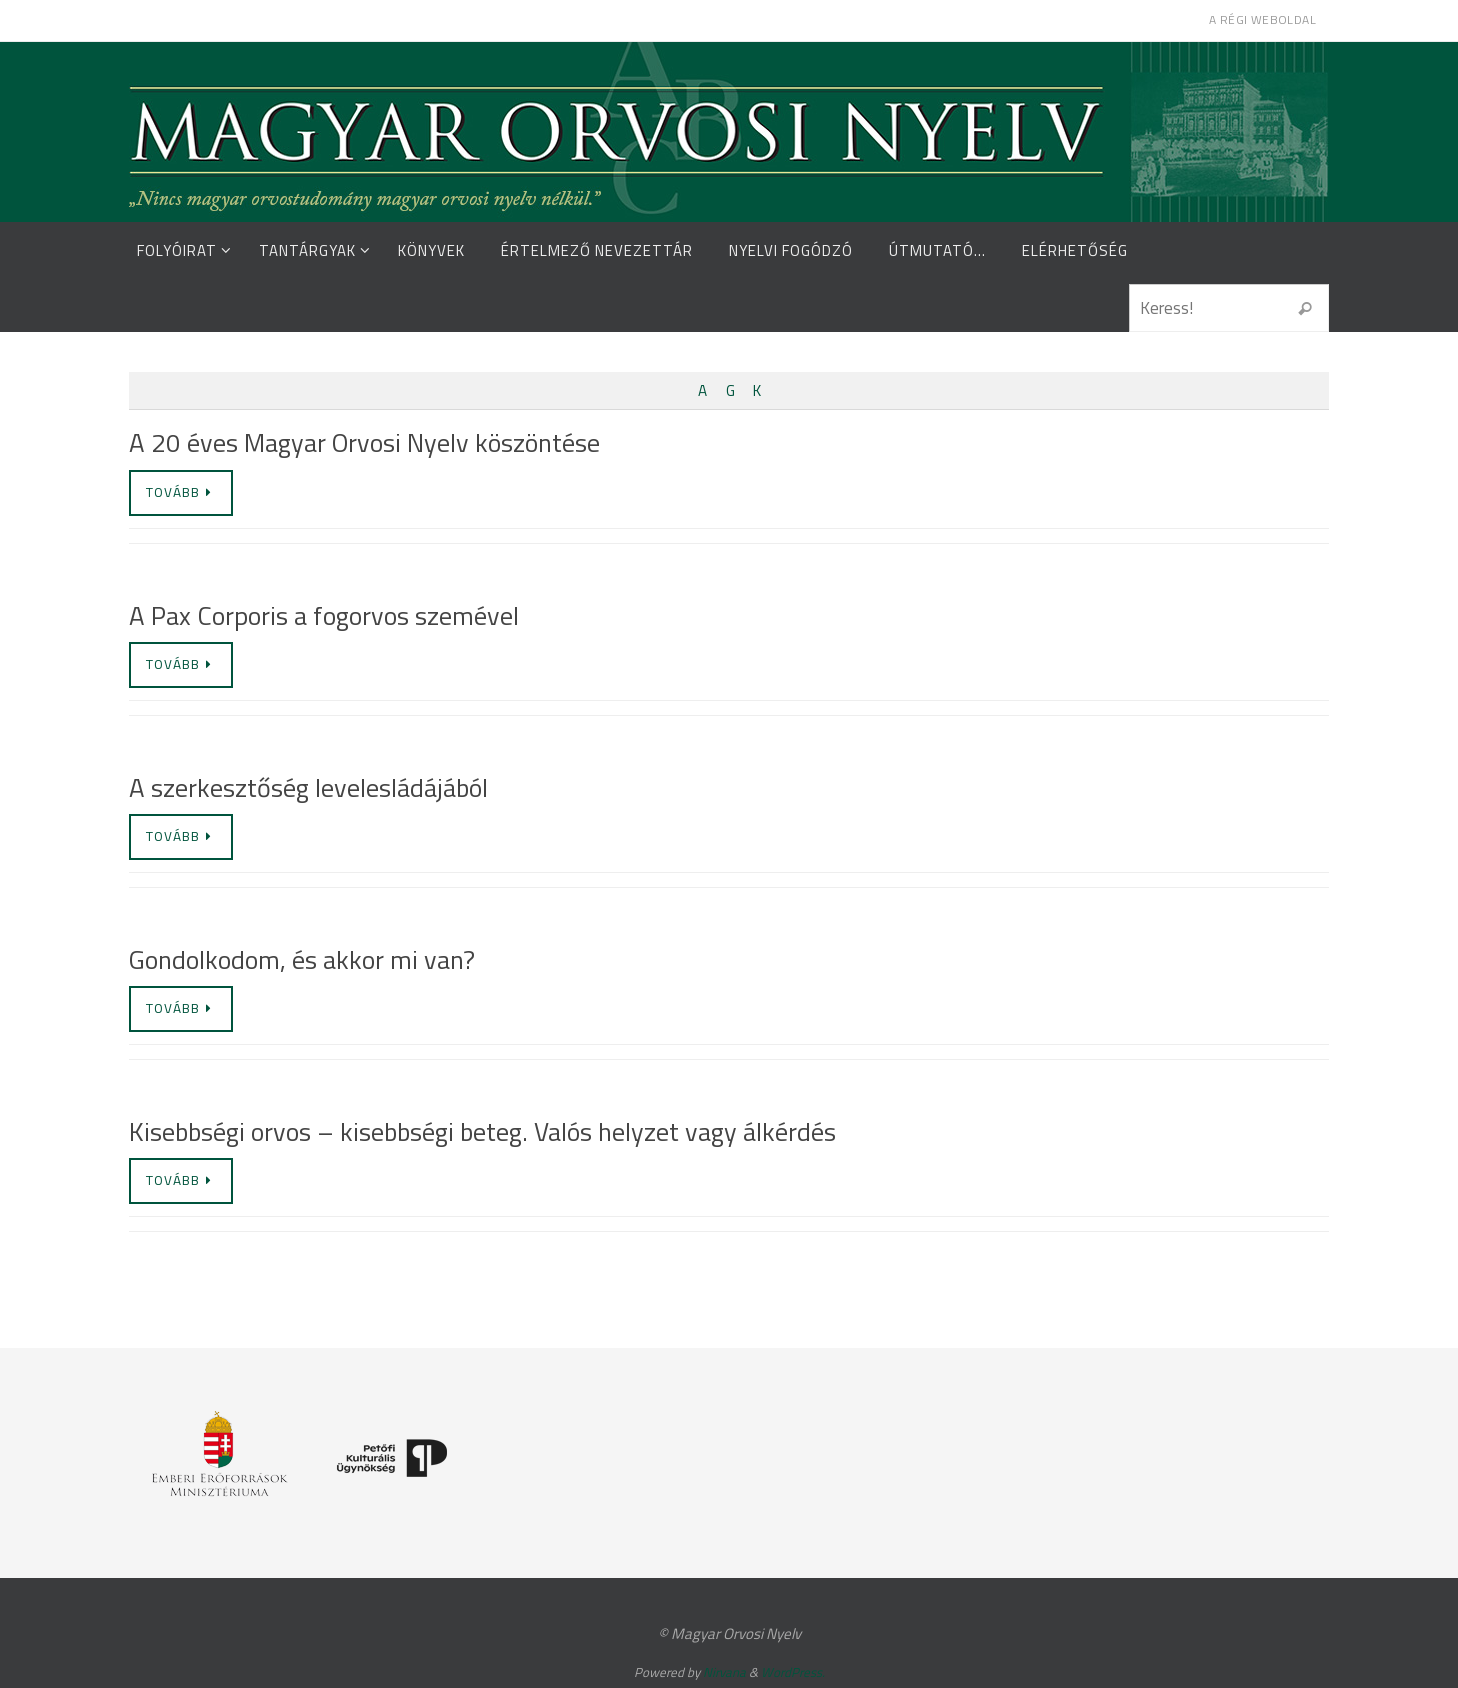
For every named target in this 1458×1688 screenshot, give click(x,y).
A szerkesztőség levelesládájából (308, 787)
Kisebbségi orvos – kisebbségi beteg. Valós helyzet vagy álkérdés (482, 1131)
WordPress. (793, 1672)
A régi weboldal (1262, 19)
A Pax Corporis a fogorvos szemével (324, 615)
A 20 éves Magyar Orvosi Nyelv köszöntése (364, 442)
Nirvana (724, 1672)
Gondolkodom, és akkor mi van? (302, 959)
